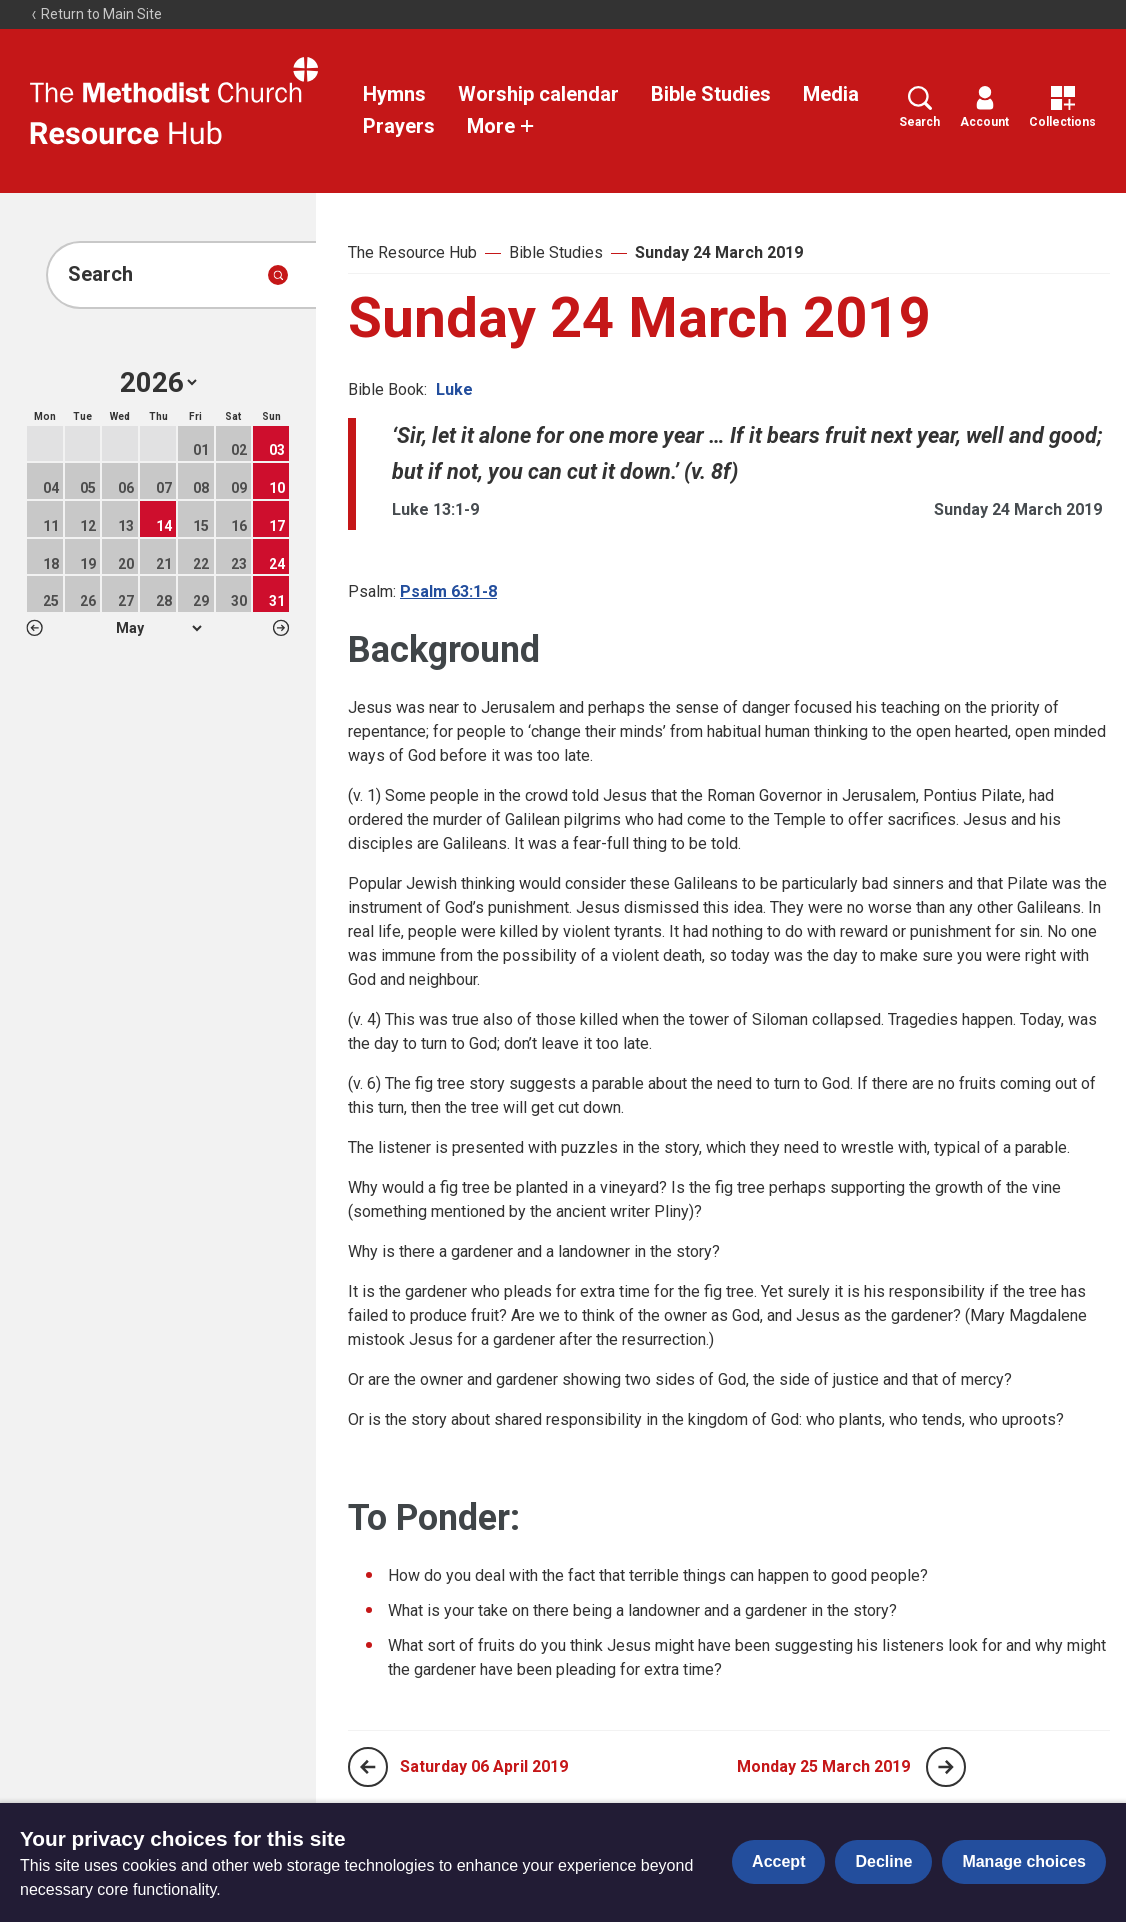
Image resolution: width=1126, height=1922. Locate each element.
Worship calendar (538, 94)
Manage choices (1024, 1861)
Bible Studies (711, 94)
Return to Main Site (96, 14)
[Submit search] (278, 275)
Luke (454, 389)
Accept (778, 1861)
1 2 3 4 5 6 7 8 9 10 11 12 (158, 628)
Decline (883, 1861)
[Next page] (946, 1767)
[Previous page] (368, 1767)
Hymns (394, 94)
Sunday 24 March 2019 (719, 252)
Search (919, 107)
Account (984, 107)
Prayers (399, 126)
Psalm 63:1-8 (448, 591)
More (501, 126)
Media (831, 94)
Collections (1062, 107)
